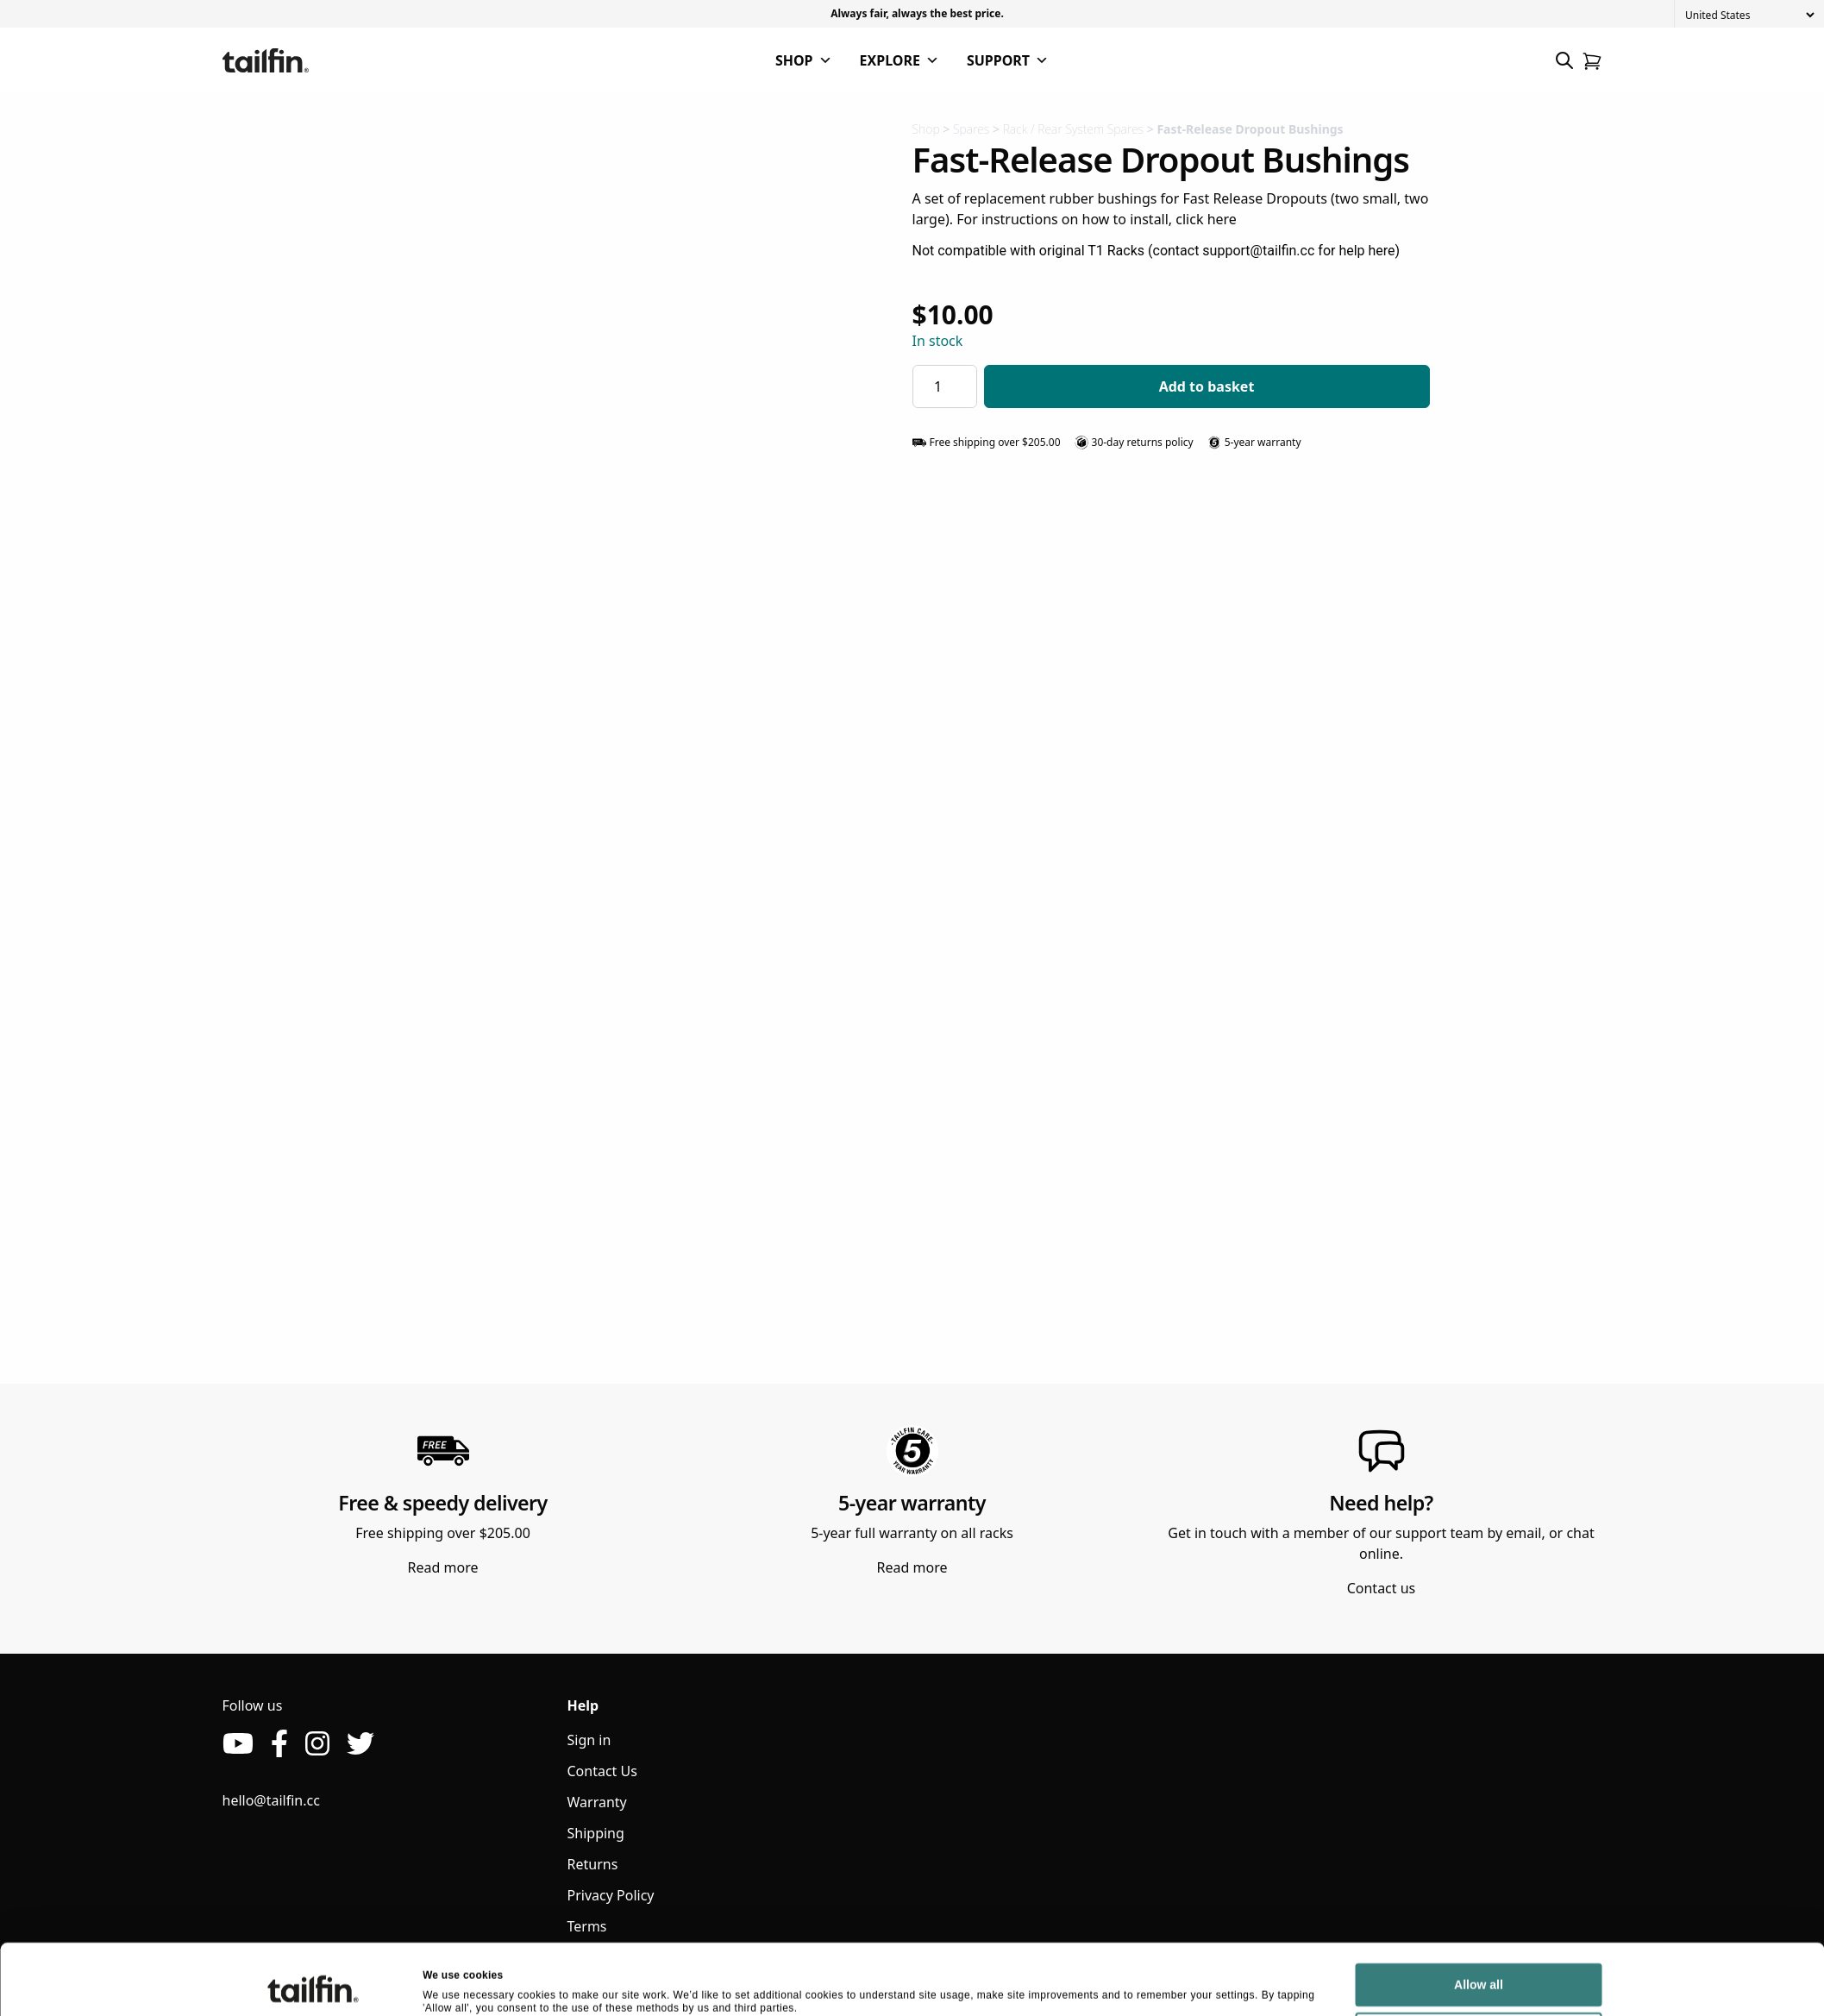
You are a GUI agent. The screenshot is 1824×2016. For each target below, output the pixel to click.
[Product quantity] (944, 386)
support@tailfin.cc (1258, 250)
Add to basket (1207, 386)
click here (1206, 219)
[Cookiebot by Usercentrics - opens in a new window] (312, 1985)
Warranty (597, 1802)
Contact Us (602, 1771)
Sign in (589, 1739)
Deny (1478, 1974)
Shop (926, 129)
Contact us (1381, 1588)
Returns (592, 1864)
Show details (455, 1984)
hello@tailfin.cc (271, 1800)
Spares (971, 129)
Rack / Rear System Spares (1073, 129)
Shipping (595, 1833)
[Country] (1749, 15)
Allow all (1478, 1924)
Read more (443, 1567)
